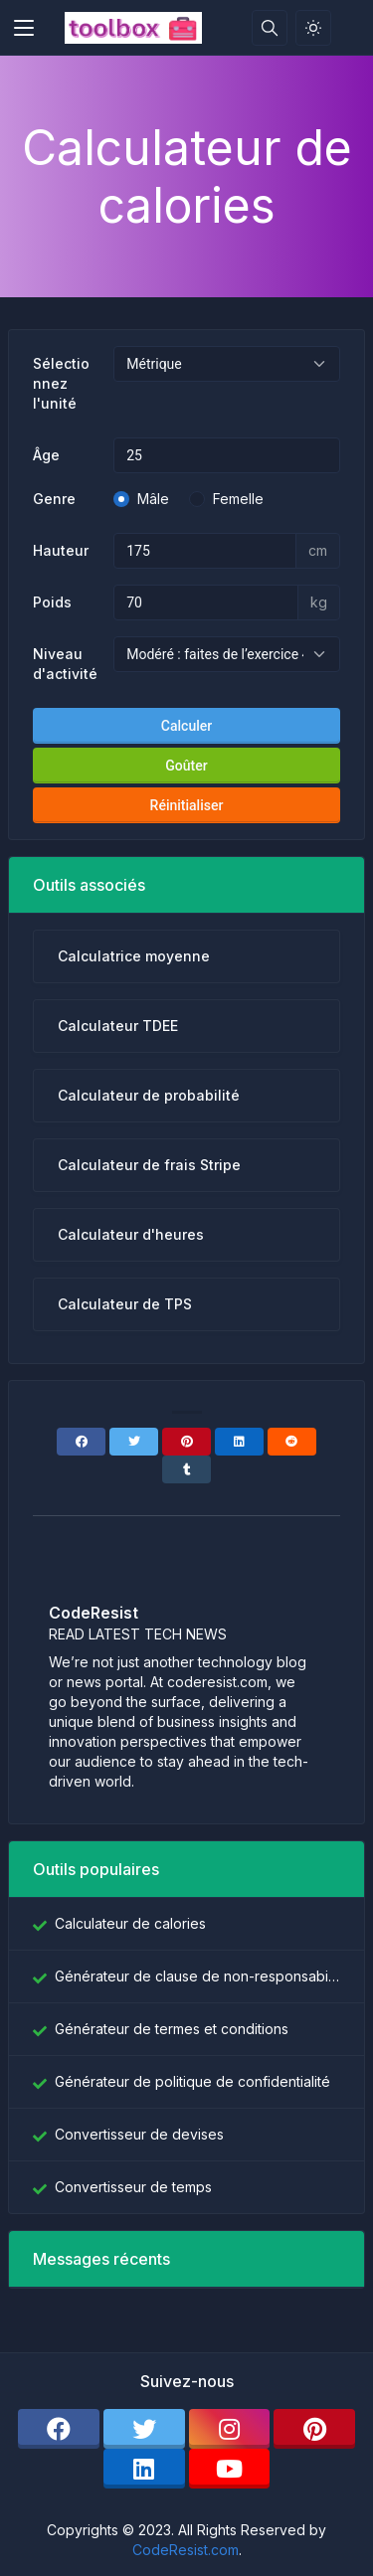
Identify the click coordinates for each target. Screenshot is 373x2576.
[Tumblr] (186, 1469)
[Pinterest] (186, 1442)
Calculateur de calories (130, 1923)
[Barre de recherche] (269, 28)
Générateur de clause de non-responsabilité (197, 1976)
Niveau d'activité (65, 663)
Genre (54, 498)
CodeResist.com (185, 2549)
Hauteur (61, 550)
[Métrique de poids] (205, 602)
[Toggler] (24, 28)
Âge (46, 454)
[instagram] (230, 2429)
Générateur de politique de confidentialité (192, 2081)
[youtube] (230, 2469)
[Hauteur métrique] (204, 551)
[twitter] (144, 2429)
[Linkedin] (239, 1442)
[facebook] (58, 2429)
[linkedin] (144, 2469)
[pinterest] (314, 2429)
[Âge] (226, 455)
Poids (52, 602)
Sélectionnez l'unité (61, 383)
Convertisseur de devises (139, 2134)
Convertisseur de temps (133, 2186)
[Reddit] (292, 1442)
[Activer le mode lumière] (313, 28)
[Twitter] (133, 1442)
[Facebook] (81, 1442)
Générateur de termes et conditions (171, 2028)
